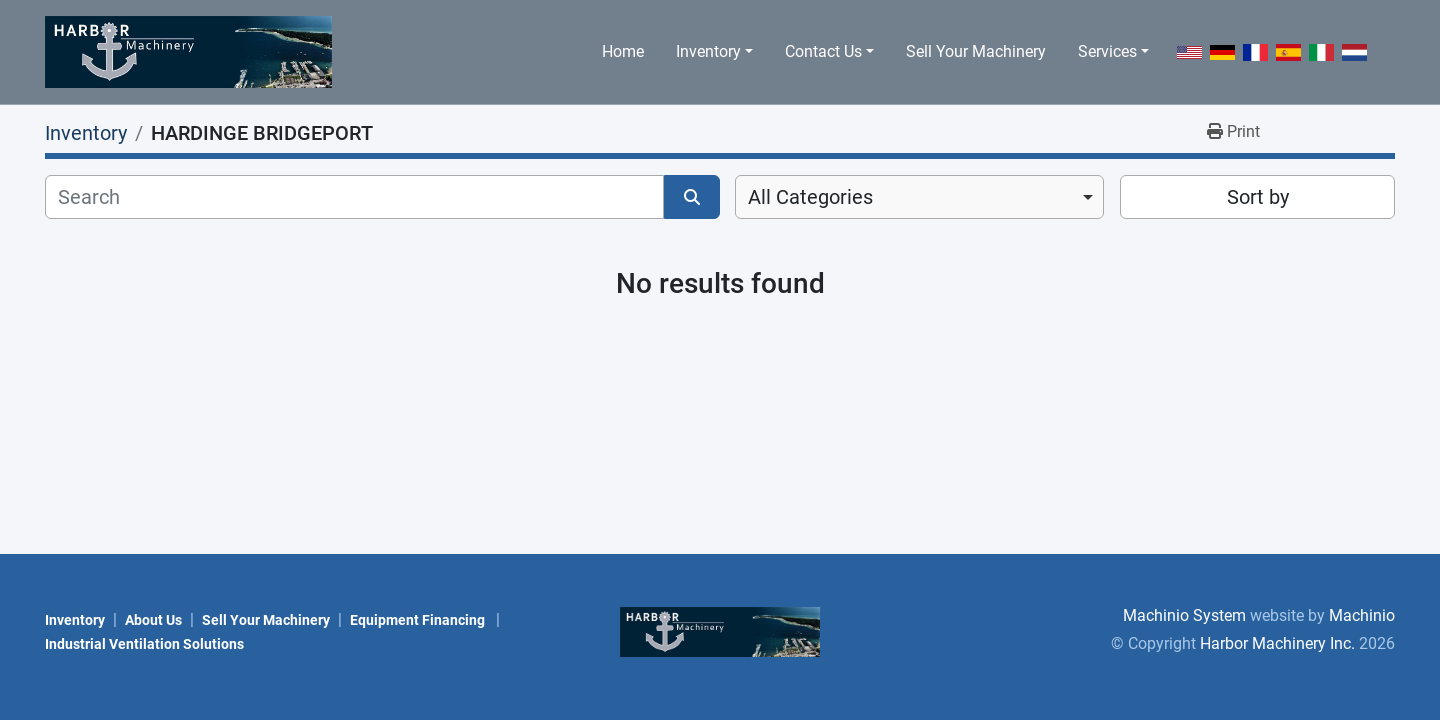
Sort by (1258, 197)
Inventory (708, 51)
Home (623, 51)
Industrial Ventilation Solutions (144, 644)
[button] (714, 52)
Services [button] (1107, 51)
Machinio (1362, 615)
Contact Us (823, 51)
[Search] (354, 197)
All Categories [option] (810, 197)
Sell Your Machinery (976, 51)
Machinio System (1184, 615)
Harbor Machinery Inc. (1277, 643)
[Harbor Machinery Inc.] (720, 630)
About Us (153, 620)
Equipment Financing (419, 620)
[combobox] (919, 197)
